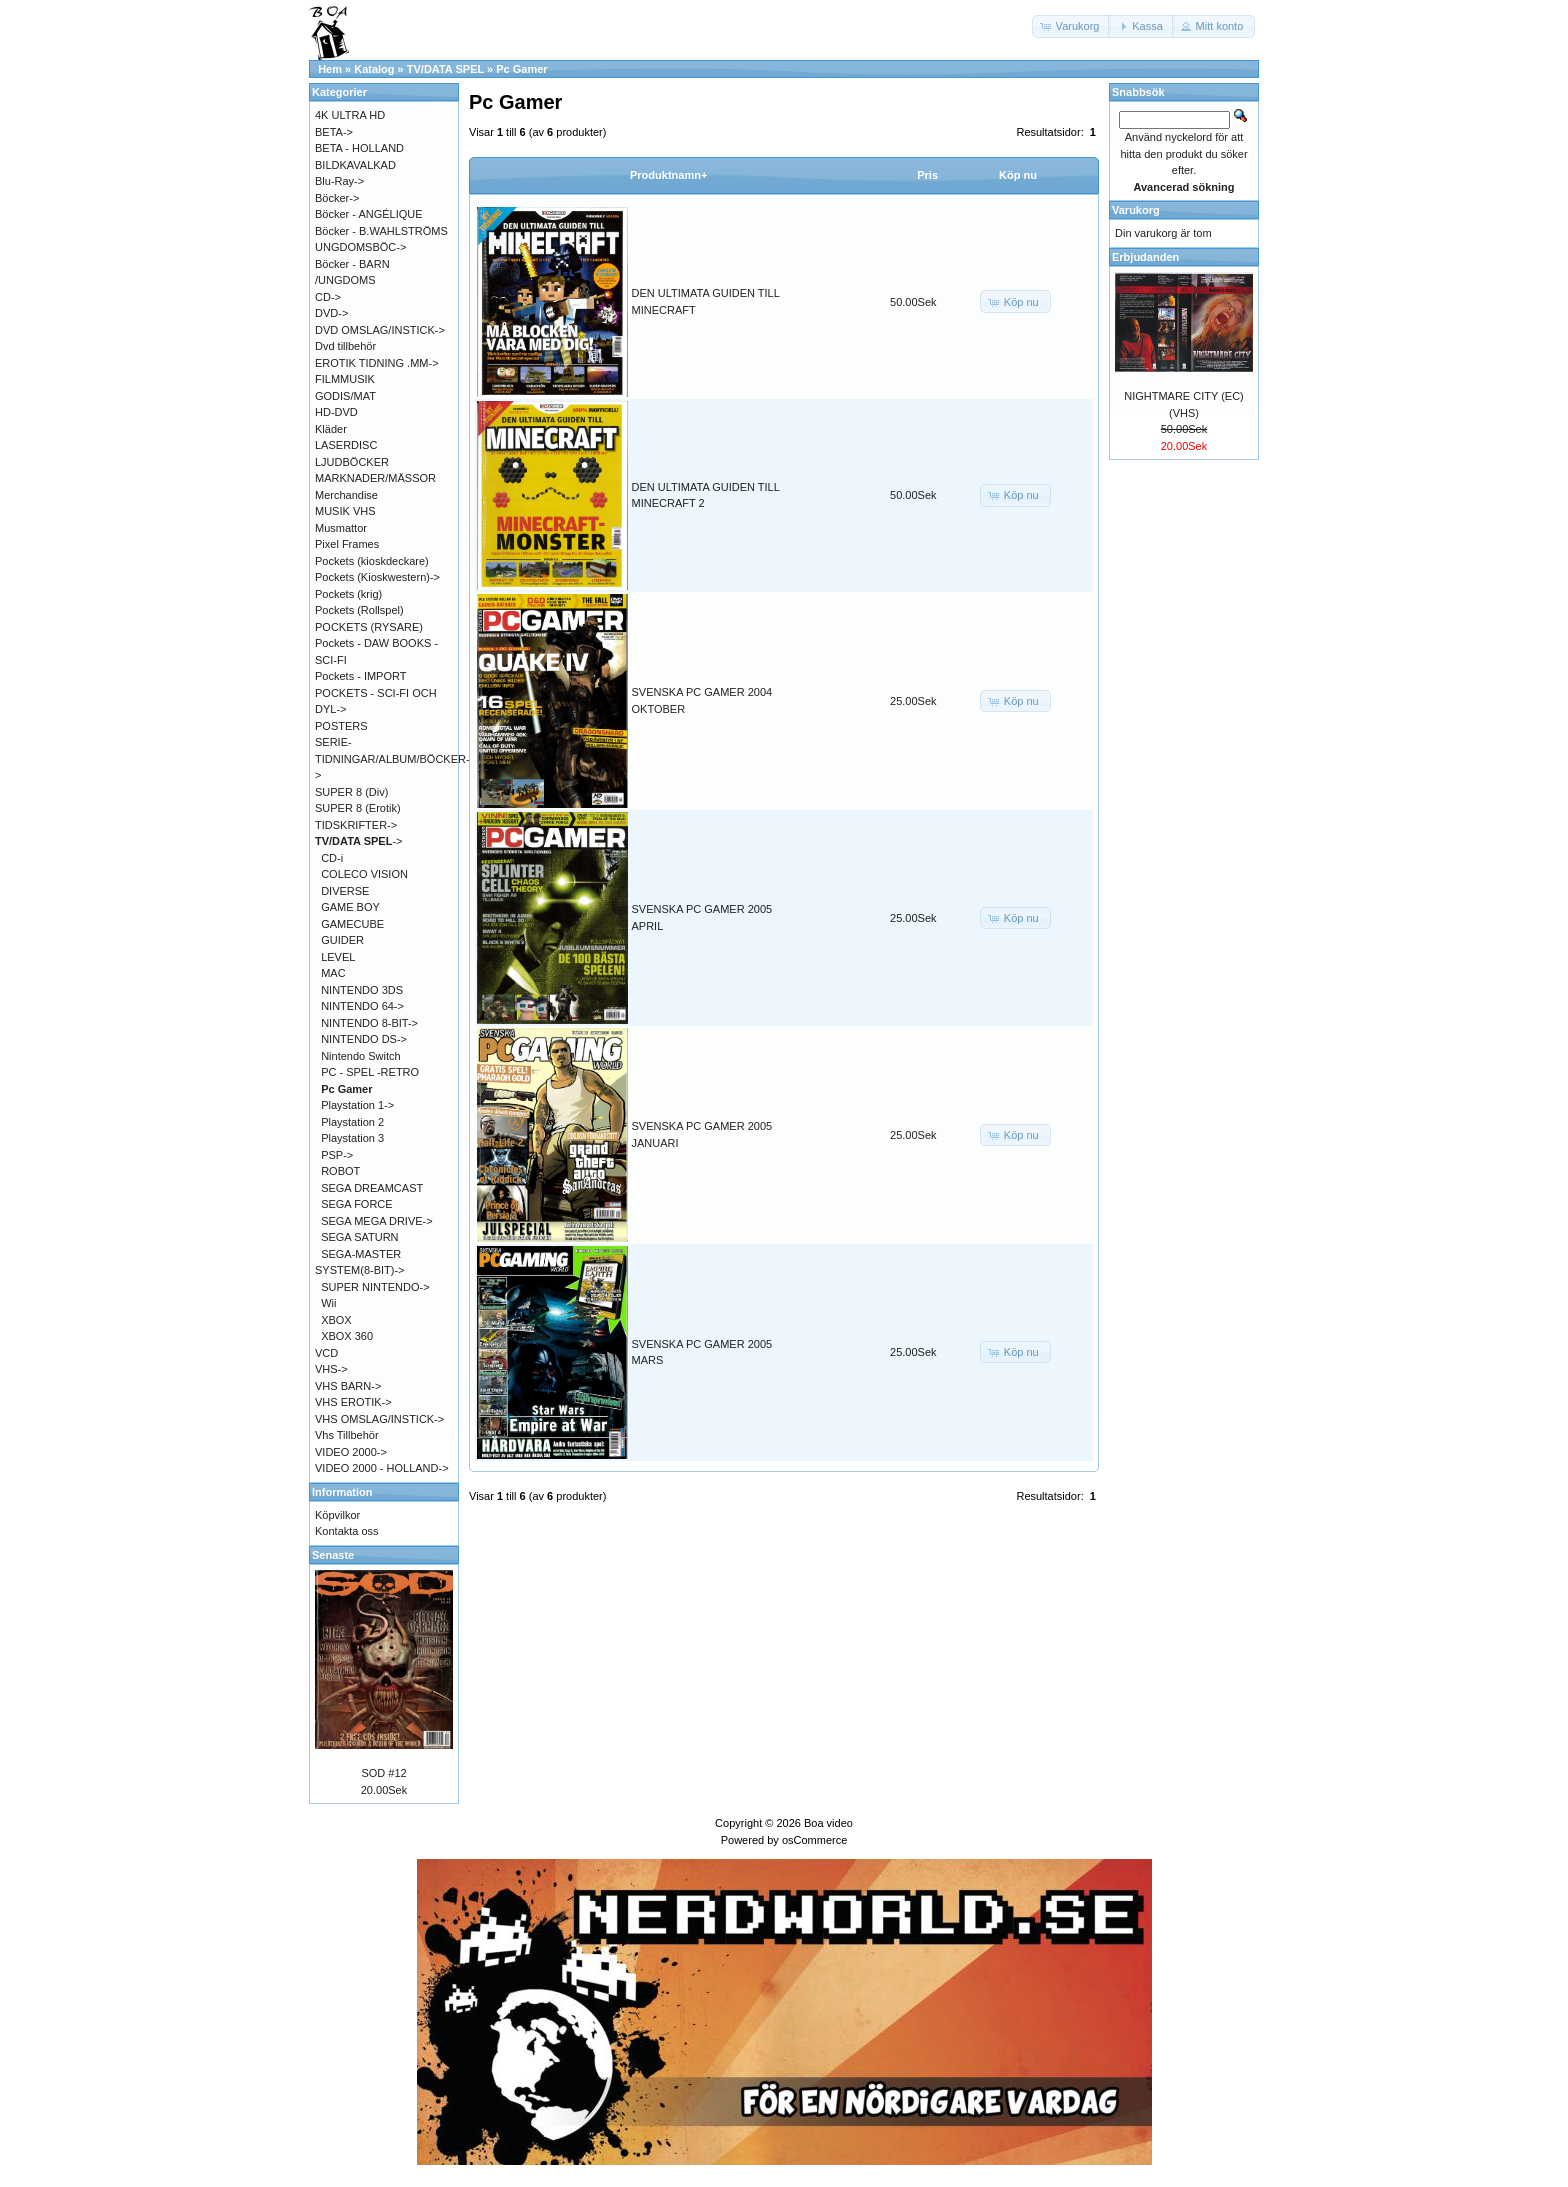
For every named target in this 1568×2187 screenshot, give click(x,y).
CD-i (332, 858)
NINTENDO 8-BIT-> (369, 1023)
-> (359, 841)
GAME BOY (350, 907)
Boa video (828, 1823)
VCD (326, 1353)
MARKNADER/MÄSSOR (375, 478)
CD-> (328, 297)
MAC (333, 973)
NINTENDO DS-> (364, 1039)
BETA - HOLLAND (359, 148)
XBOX (336, 1320)
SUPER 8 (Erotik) (358, 808)
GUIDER (342, 940)
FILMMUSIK (345, 379)
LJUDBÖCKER (352, 462)
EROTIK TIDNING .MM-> (377, 363)
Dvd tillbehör (345, 346)
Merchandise (346, 495)
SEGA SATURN (359, 1237)
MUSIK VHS (345, 511)
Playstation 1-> (357, 1105)
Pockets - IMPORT (360, 676)
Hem (330, 69)
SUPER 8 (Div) (351, 792)
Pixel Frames (347, 544)
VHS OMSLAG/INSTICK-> (379, 1419)
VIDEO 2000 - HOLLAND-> (382, 1468)
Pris (927, 175)
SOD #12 (383, 1773)
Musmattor (341, 528)
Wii (328, 1303)
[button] (1072, 26)
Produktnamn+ (668, 175)
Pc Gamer (521, 69)
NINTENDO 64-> (362, 1006)
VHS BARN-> (348, 1386)
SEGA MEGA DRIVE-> (377, 1221)
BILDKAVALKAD (355, 165)
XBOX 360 (347, 1336)
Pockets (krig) (348, 594)
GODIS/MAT (345, 396)
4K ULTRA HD (350, 115)
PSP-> (337, 1155)
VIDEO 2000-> (351, 1452)
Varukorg (1136, 210)
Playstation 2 (352, 1122)
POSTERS (341, 726)
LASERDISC (346, 445)
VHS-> (331, 1369)
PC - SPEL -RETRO (370, 1072)
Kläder (331, 429)
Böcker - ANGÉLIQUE (369, 214)
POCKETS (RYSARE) (369, 627)
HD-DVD (336, 412)
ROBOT (340, 1171)
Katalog (374, 69)
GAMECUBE (352, 924)
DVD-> (331, 313)
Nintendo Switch (361, 1056)
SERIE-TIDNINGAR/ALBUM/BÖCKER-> (392, 758)
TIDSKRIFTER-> (356, 825)
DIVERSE (345, 891)
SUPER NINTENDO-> (375, 1287)
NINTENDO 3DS (362, 990)
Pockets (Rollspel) (359, 610)
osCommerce (814, 1840)
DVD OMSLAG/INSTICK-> (380, 330)
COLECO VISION (364, 874)
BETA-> (334, 132)
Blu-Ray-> (339, 181)
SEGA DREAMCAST (372, 1188)
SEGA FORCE (357, 1204)
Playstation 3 (352, 1138)
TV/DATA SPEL (445, 69)
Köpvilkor (337, 1515)
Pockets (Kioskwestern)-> (377, 577)
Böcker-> (337, 198)
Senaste (333, 1555)
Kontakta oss (347, 1531)
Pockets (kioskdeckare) (372, 561)
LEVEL (338, 957)
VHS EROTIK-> (353, 1402)
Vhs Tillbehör (347, 1435)
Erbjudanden (1145, 257)
